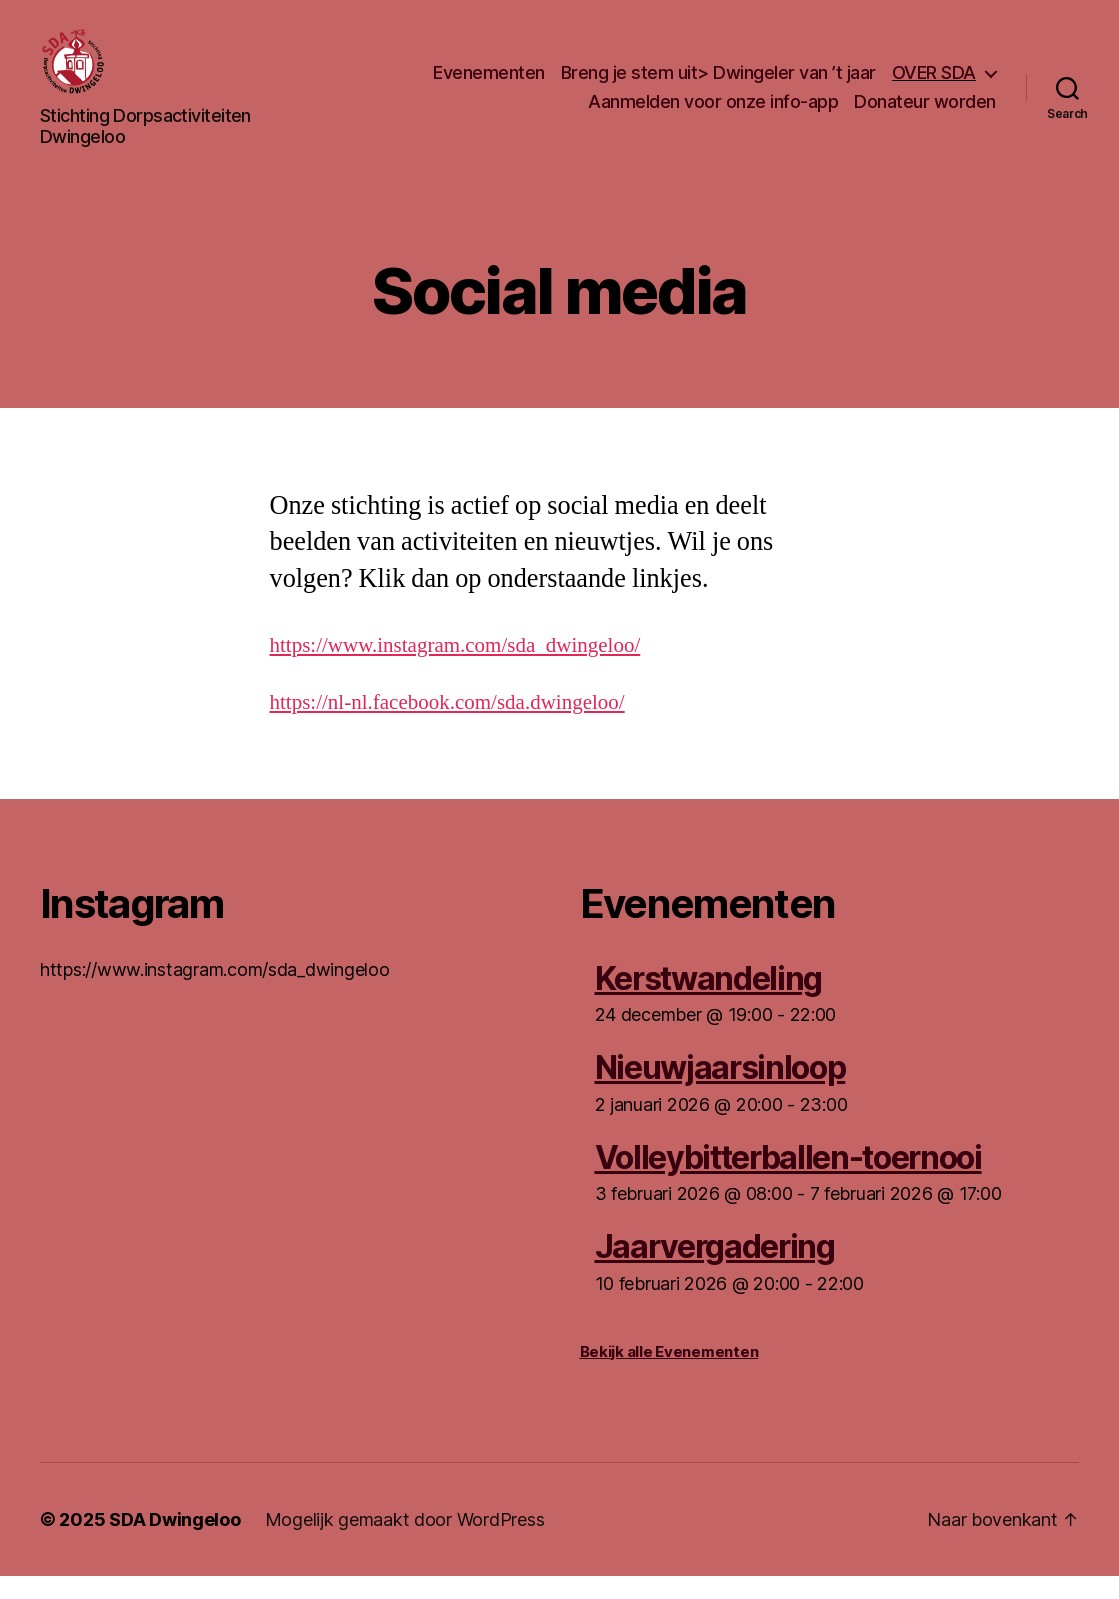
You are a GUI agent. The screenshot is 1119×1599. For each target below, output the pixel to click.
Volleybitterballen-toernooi (788, 1180)
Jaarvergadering (715, 1270)
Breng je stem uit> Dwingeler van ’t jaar (718, 83)
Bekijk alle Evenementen (669, 1374)
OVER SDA (934, 83)
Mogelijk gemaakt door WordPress (405, 1542)
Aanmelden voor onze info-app (713, 113)
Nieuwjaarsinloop (720, 1091)
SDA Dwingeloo (175, 1542)
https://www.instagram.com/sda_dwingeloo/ (455, 668)
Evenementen (489, 83)
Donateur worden (925, 113)
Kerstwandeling (708, 1001)
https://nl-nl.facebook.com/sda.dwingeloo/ (447, 725)
